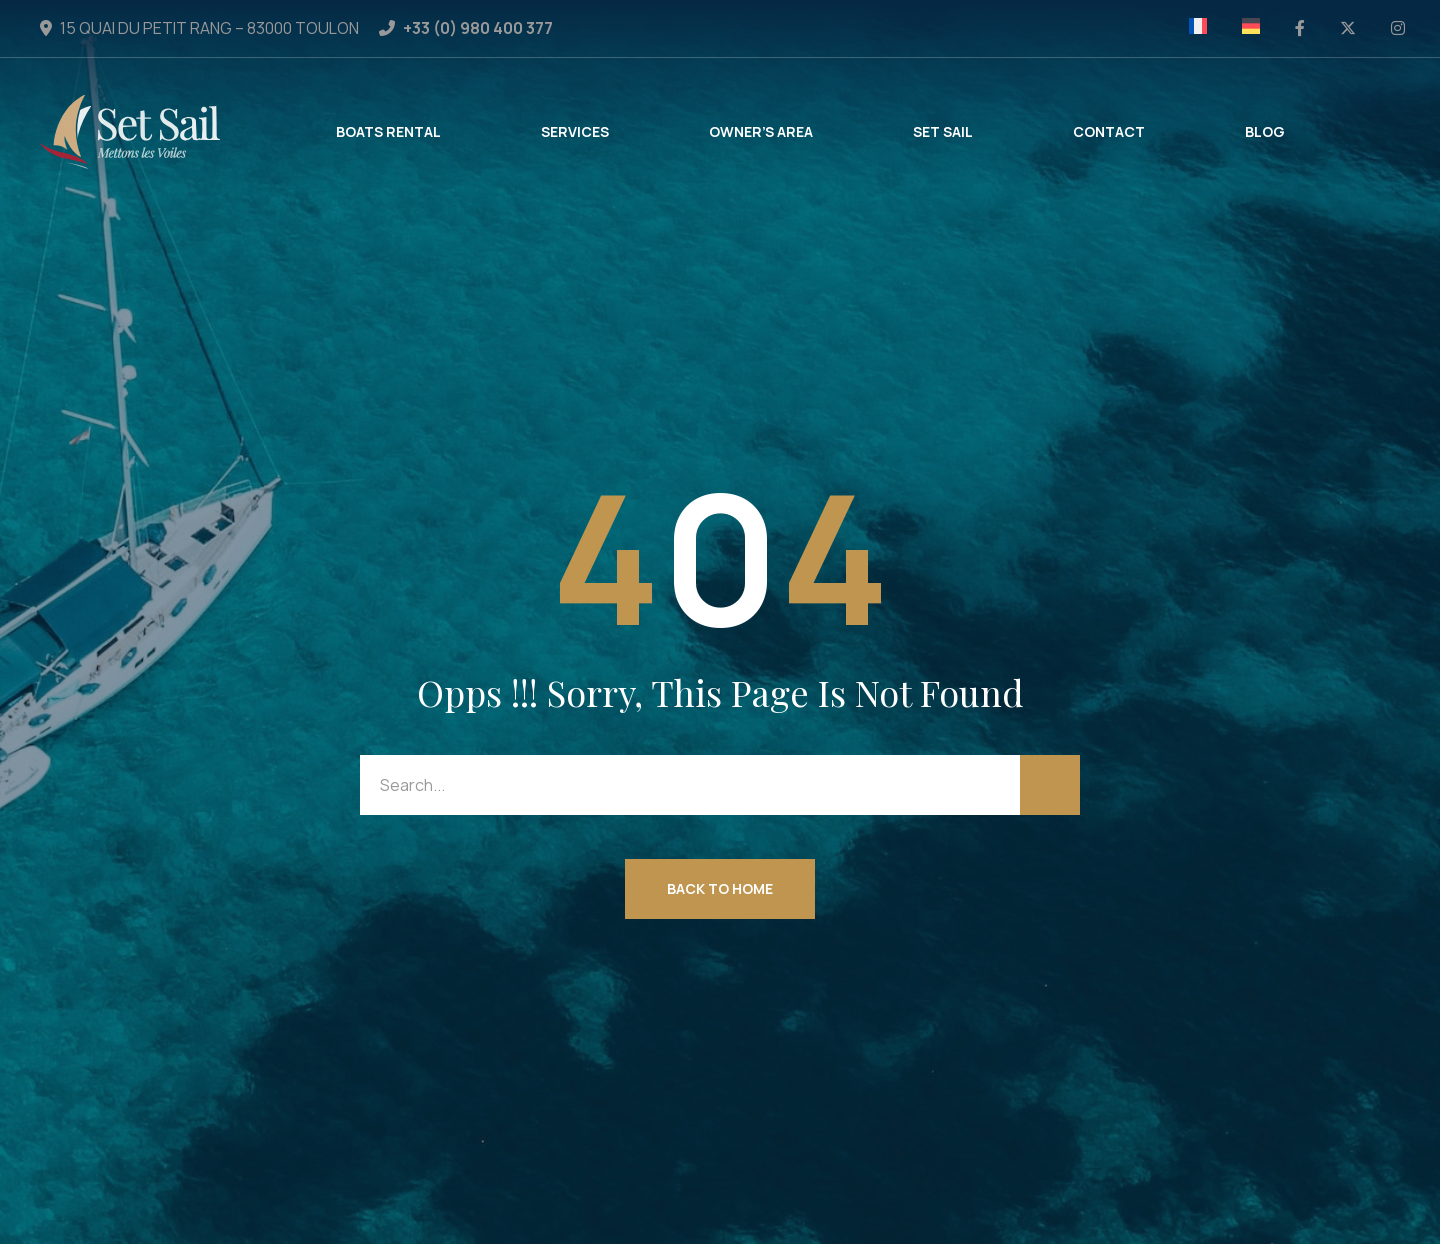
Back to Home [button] (720, 888)
